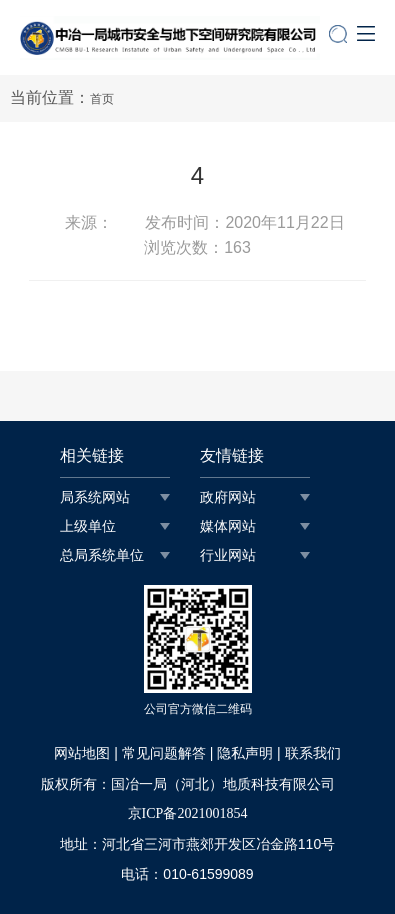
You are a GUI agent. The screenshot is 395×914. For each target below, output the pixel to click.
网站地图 (82, 753)
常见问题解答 (164, 753)
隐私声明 (245, 753)
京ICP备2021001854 (188, 813)
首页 (102, 99)
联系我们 (313, 753)
